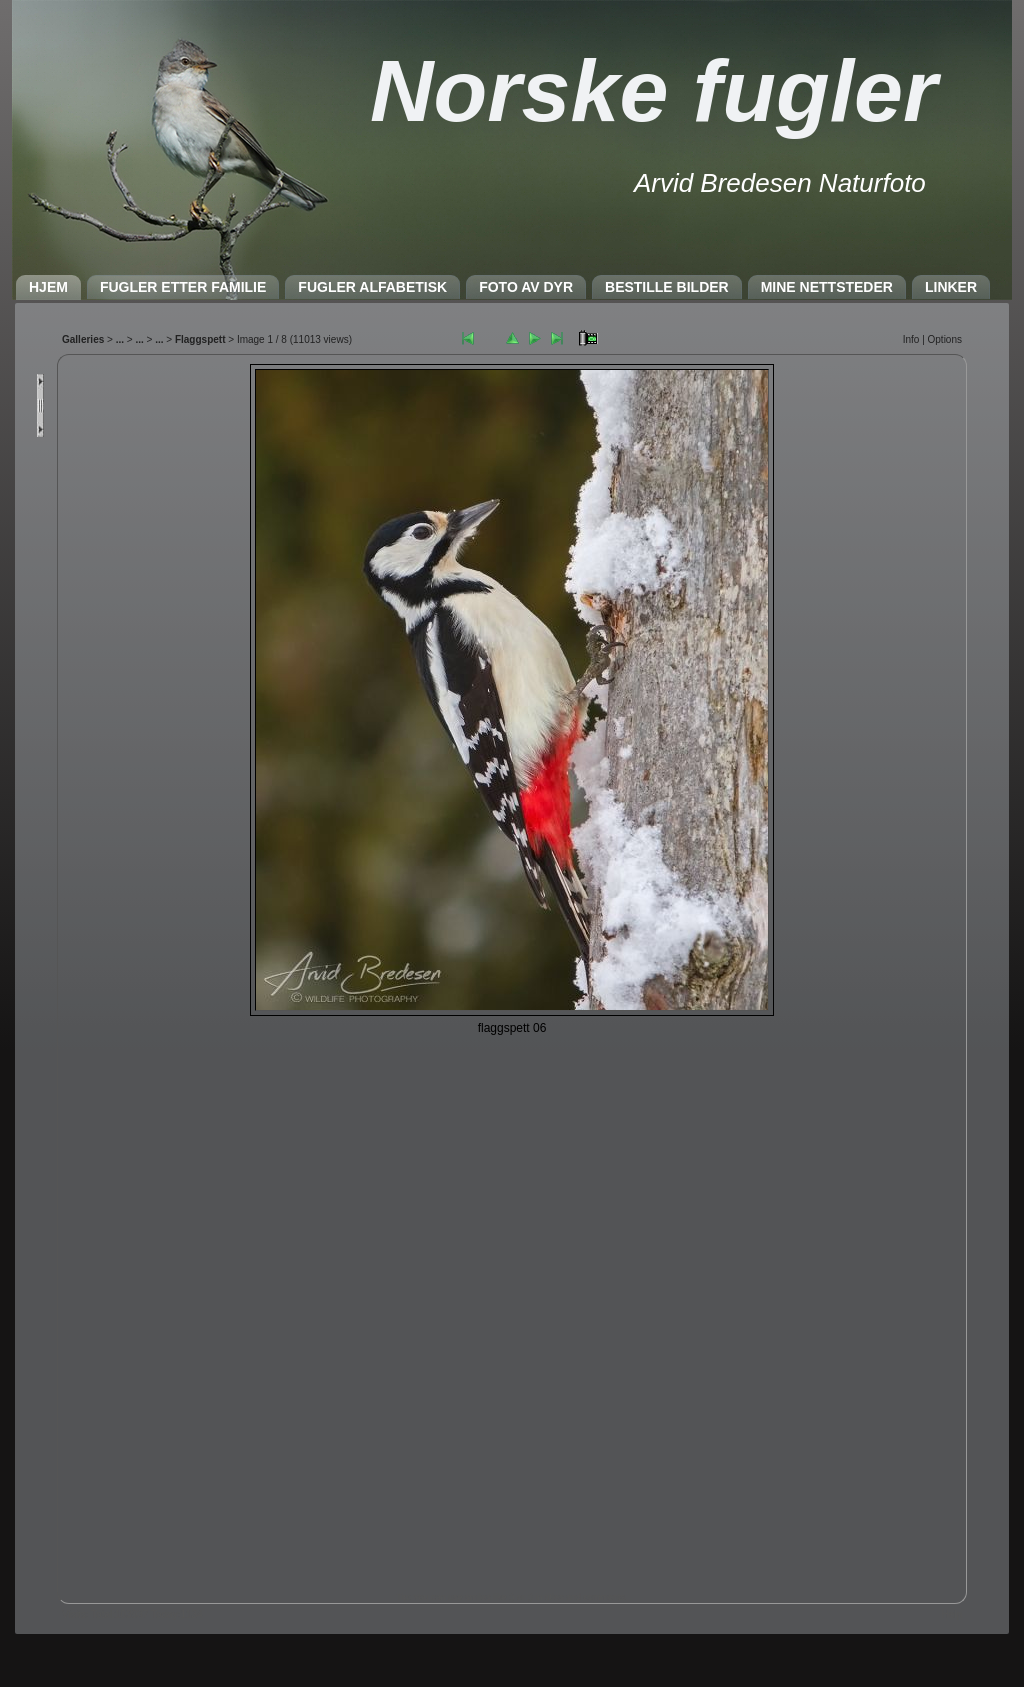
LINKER (951, 287)
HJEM (48, 287)
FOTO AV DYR (526, 287)
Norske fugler (653, 90)
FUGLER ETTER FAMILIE (183, 287)
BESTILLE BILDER (667, 287)
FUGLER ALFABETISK (372, 287)
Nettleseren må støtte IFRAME (512, 974)
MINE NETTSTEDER (827, 287)
